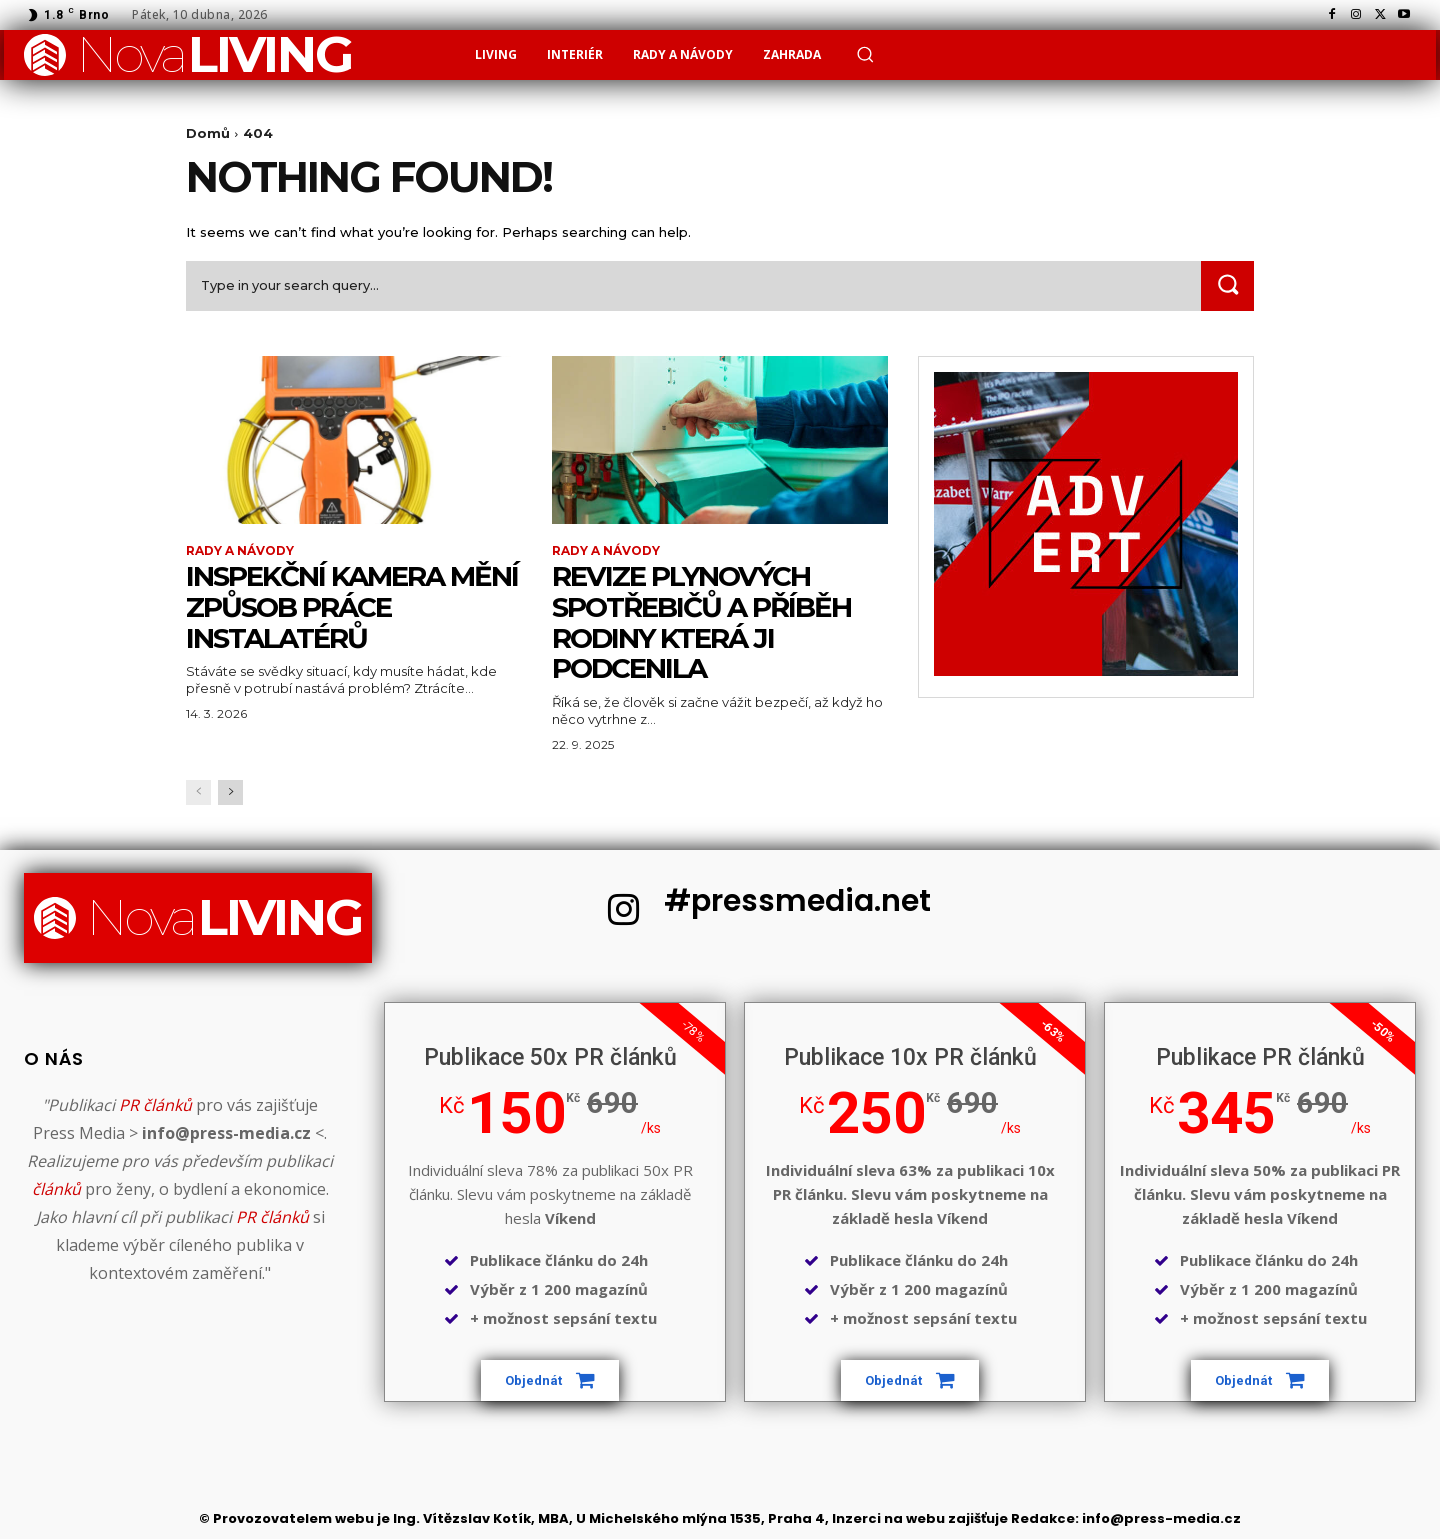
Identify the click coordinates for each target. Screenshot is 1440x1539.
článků (56, 1190)
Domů (208, 133)
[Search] (1227, 285)
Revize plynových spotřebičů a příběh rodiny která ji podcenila (703, 622)
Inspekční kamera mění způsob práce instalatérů (352, 607)
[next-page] (230, 793)
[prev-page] (198, 793)
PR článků (155, 1106)
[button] (865, 54)
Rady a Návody (240, 551)
